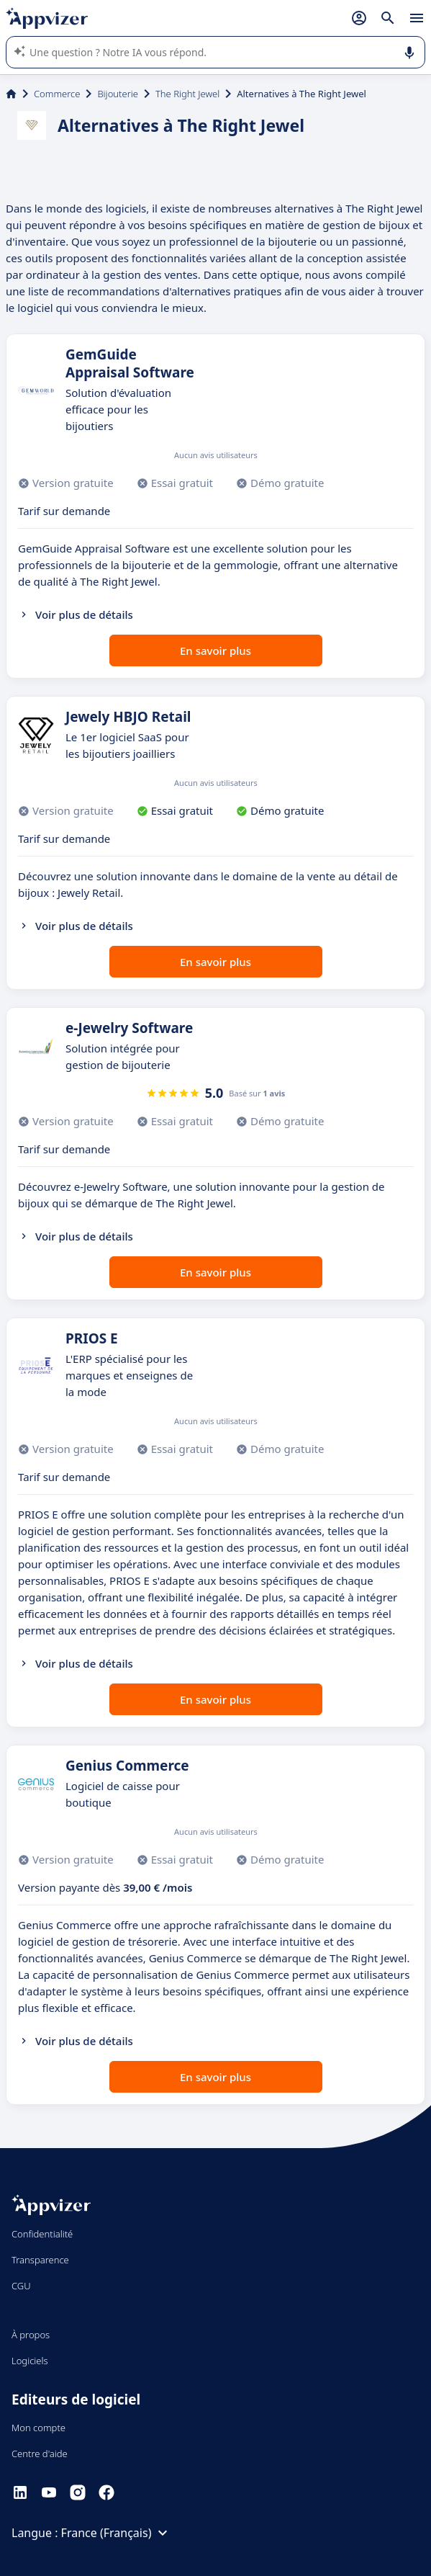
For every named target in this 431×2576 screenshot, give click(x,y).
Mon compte (38, 2427)
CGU (21, 2285)
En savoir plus (215, 650)
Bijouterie (117, 93)
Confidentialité (42, 2233)
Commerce (57, 93)
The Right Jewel (187, 93)
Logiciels (30, 2360)
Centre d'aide (40, 2453)
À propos (31, 2334)
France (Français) (116, 2532)
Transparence (40, 2259)
